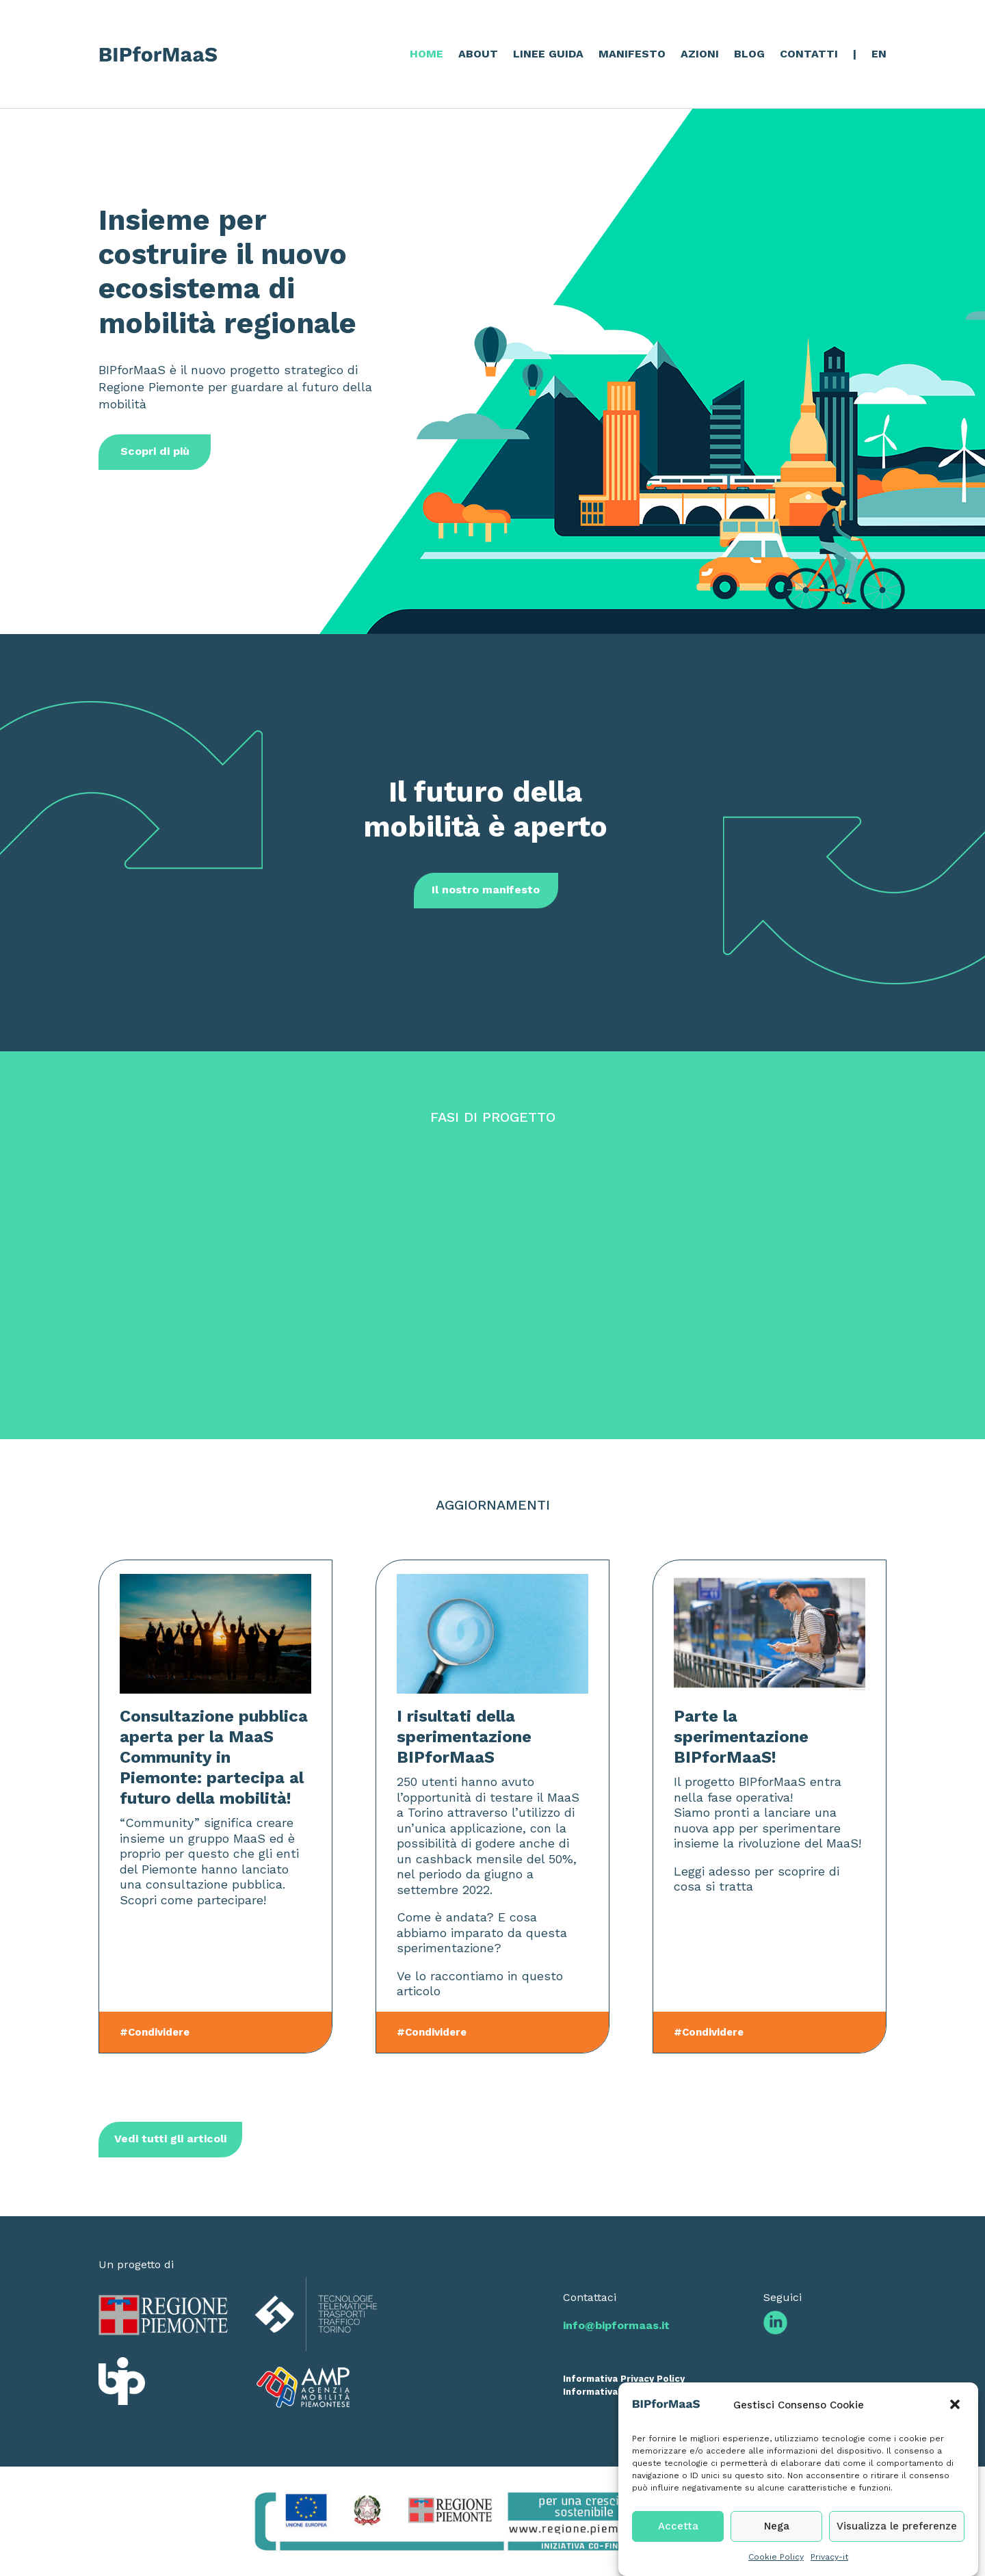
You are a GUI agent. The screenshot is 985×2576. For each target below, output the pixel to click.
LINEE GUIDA (548, 53)
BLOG (749, 53)
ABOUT (478, 53)
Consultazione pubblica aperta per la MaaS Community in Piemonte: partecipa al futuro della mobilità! (214, 1757)
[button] (956, 2449)
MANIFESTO (632, 53)
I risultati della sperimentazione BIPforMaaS (464, 1737)
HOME (426, 53)
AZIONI (700, 53)
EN (878, 53)
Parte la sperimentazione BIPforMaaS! (741, 1737)
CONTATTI (809, 53)
